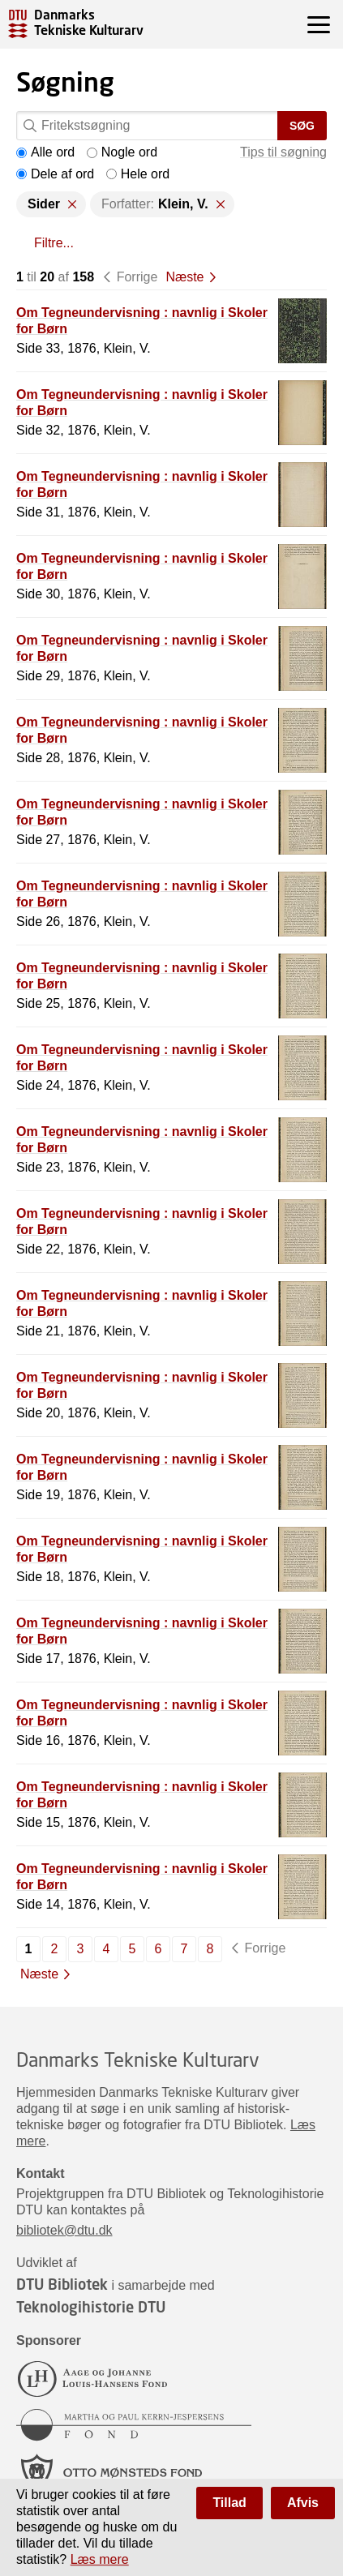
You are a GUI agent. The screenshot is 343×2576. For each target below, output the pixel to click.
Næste (184, 277)
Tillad (229, 2503)
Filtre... (54, 243)
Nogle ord (122, 152)
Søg (302, 125)
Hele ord (137, 174)
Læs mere (100, 2559)
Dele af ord (55, 174)
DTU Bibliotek (62, 2284)
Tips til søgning (283, 152)
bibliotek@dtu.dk (64, 2230)
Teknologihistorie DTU (90, 2307)
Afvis (303, 2503)
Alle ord (45, 152)
